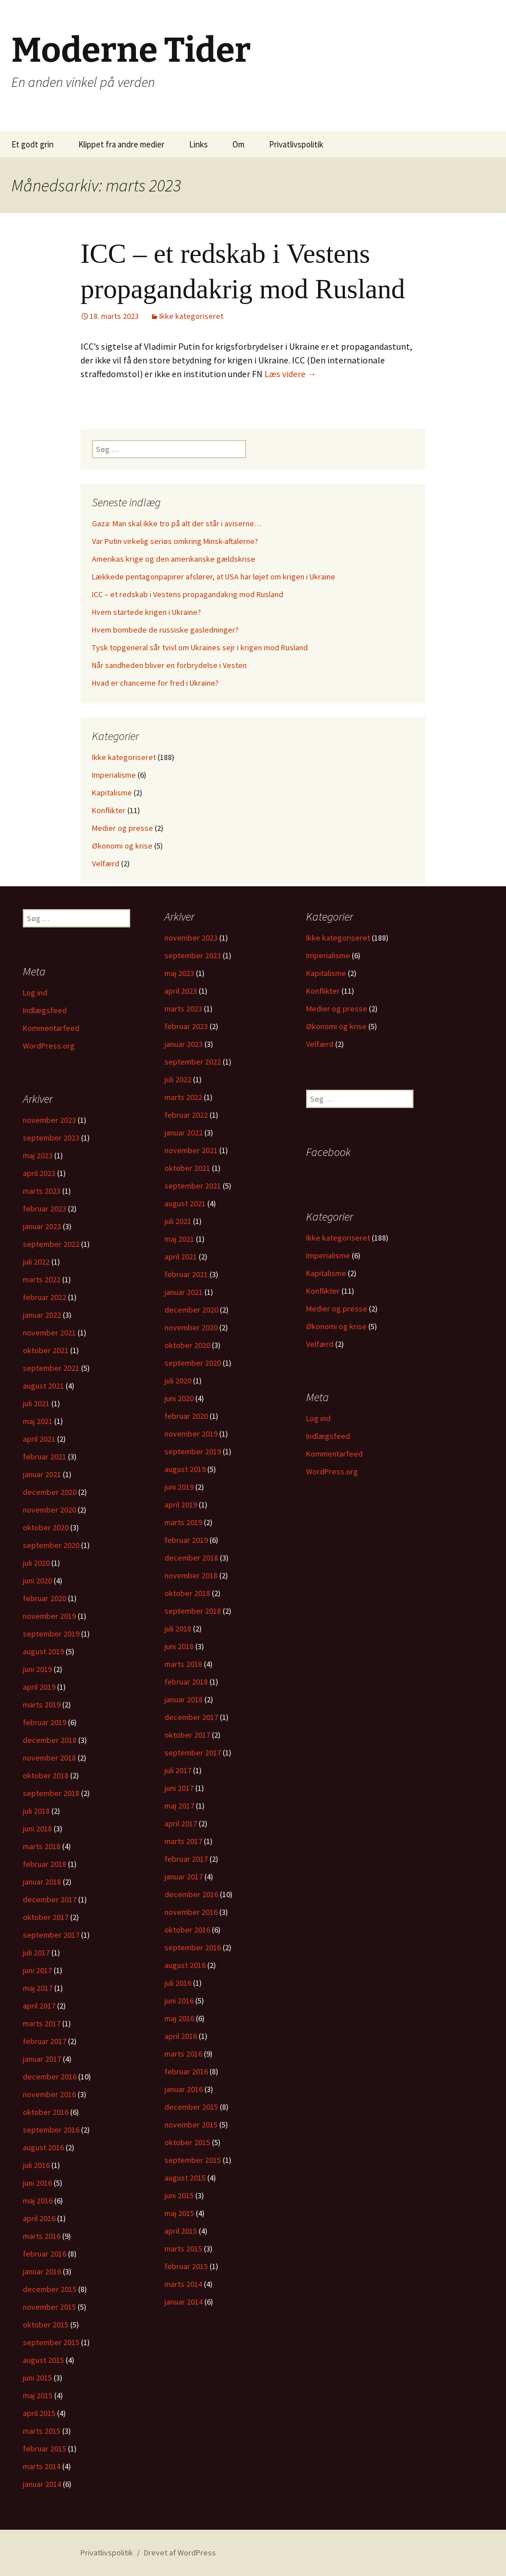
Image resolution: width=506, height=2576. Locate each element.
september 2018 (192, 1611)
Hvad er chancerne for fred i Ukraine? (155, 683)
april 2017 (180, 1823)
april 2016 (180, 2036)
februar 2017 (186, 1859)
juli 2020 (177, 1380)
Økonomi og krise (122, 846)
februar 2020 (186, 1416)
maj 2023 (179, 973)
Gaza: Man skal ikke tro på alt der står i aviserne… (177, 523)
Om (238, 144)
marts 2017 (183, 1841)
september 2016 (192, 1947)
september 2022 (192, 1062)
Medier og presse (122, 828)
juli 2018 (177, 1628)
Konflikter (109, 810)
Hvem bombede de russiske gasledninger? (165, 630)
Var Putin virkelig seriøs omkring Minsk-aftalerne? (175, 541)
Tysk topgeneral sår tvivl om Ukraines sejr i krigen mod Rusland (200, 647)
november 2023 (191, 938)
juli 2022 (177, 1079)
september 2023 (192, 955)
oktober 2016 (187, 1930)
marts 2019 (183, 1522)
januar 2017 (183, 1876)
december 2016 (191, 1894)
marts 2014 (183, 2284)
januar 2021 (183, 1292)
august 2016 (185, 1965)
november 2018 (191, 1575)
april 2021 (180, 1256)
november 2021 (191, 1150)
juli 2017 (177, 1770)
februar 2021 (186, 1274)
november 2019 (191, 1434)
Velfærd (105, 863)
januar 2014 (183, 2302)
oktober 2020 (187, 1345)
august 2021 (185, 1203)
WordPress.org (49, 1046)
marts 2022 (183, 1097)
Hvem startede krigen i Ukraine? (146, 612)
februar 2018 (186, 1682)
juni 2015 (179, 2195)
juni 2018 (179, 1646)
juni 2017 (179, 1788)
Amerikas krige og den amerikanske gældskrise (173, 559)
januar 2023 (183, 1044)
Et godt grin (32, 144)
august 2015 (185, 2178)
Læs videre (290, 373)
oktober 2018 (187, 1593)
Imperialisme (114, 775)
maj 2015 (179, 2213)
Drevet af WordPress (180, 2552)
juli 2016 (177, 1983)
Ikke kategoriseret (191, 316)
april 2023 (180, 991)
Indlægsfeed (45, 1010)
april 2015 (180, 2231)
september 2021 (192, 1186)
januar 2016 (183, 2089)
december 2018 (191, 1558)
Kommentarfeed (51, 1028)
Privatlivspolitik (296, 144)
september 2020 (192, 1363)
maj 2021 (179, 1239)
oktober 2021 (187, 1168)
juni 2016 (179, 2000)
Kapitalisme (112, 792)
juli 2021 (177, 1221)
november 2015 (191, 2124)
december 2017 (191, 1717)
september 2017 (192, 1752)
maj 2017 (179, 1806)
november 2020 (191, 1327)
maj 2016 (179, 2018)
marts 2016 (183, 2054)
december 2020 (191, 1310)
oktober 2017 (187, 1735)
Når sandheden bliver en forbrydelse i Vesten (169, 665)
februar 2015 (186, 2266)
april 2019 (180, 1504)
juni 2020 (179, 1398)
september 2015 (192, 2160)
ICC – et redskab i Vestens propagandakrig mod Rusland (187, 594)
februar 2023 (186, 1026)
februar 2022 (186, 1115)
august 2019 (185, 1469)
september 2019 (192, 1451)
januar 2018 (183, 1699)
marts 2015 (183, 2248)
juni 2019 (179, 1487)
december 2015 (191, 2107)
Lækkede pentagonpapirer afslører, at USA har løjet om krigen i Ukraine (213, 576)
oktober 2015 (187, 2142)
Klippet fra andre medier (121, 144)
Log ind (35, 992)
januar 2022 (183, 1132)
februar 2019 (186, 1540)
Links (198, 144)
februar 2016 (186, 2071)
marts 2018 (183, 1664)
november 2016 (191, 1912)
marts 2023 (183, 1008)
